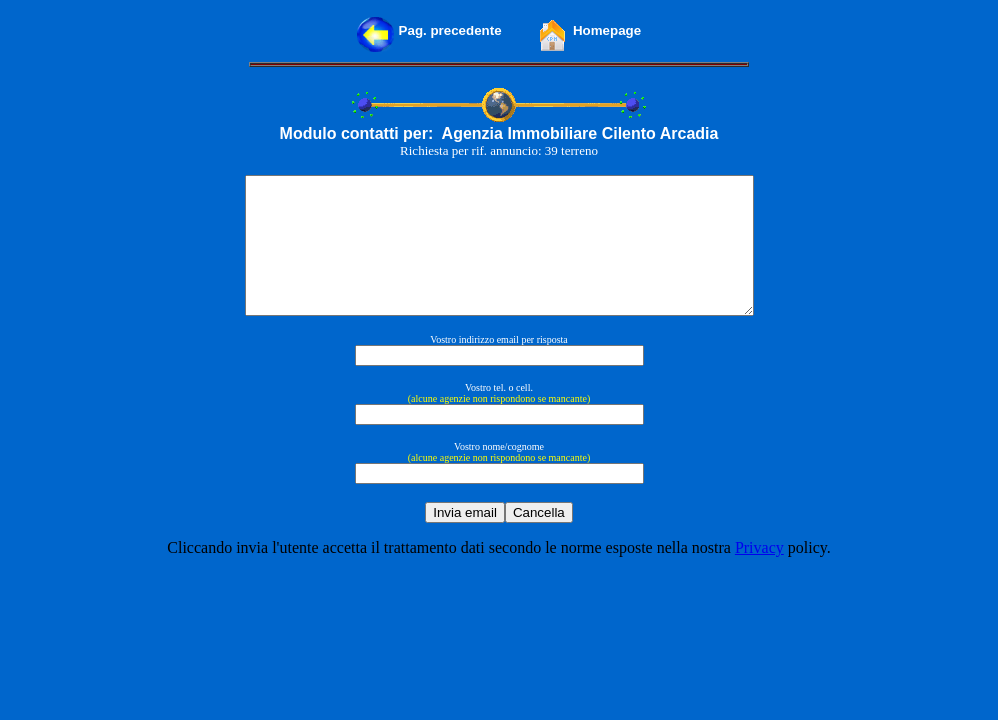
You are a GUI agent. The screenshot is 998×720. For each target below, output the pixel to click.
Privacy (759, 574)
